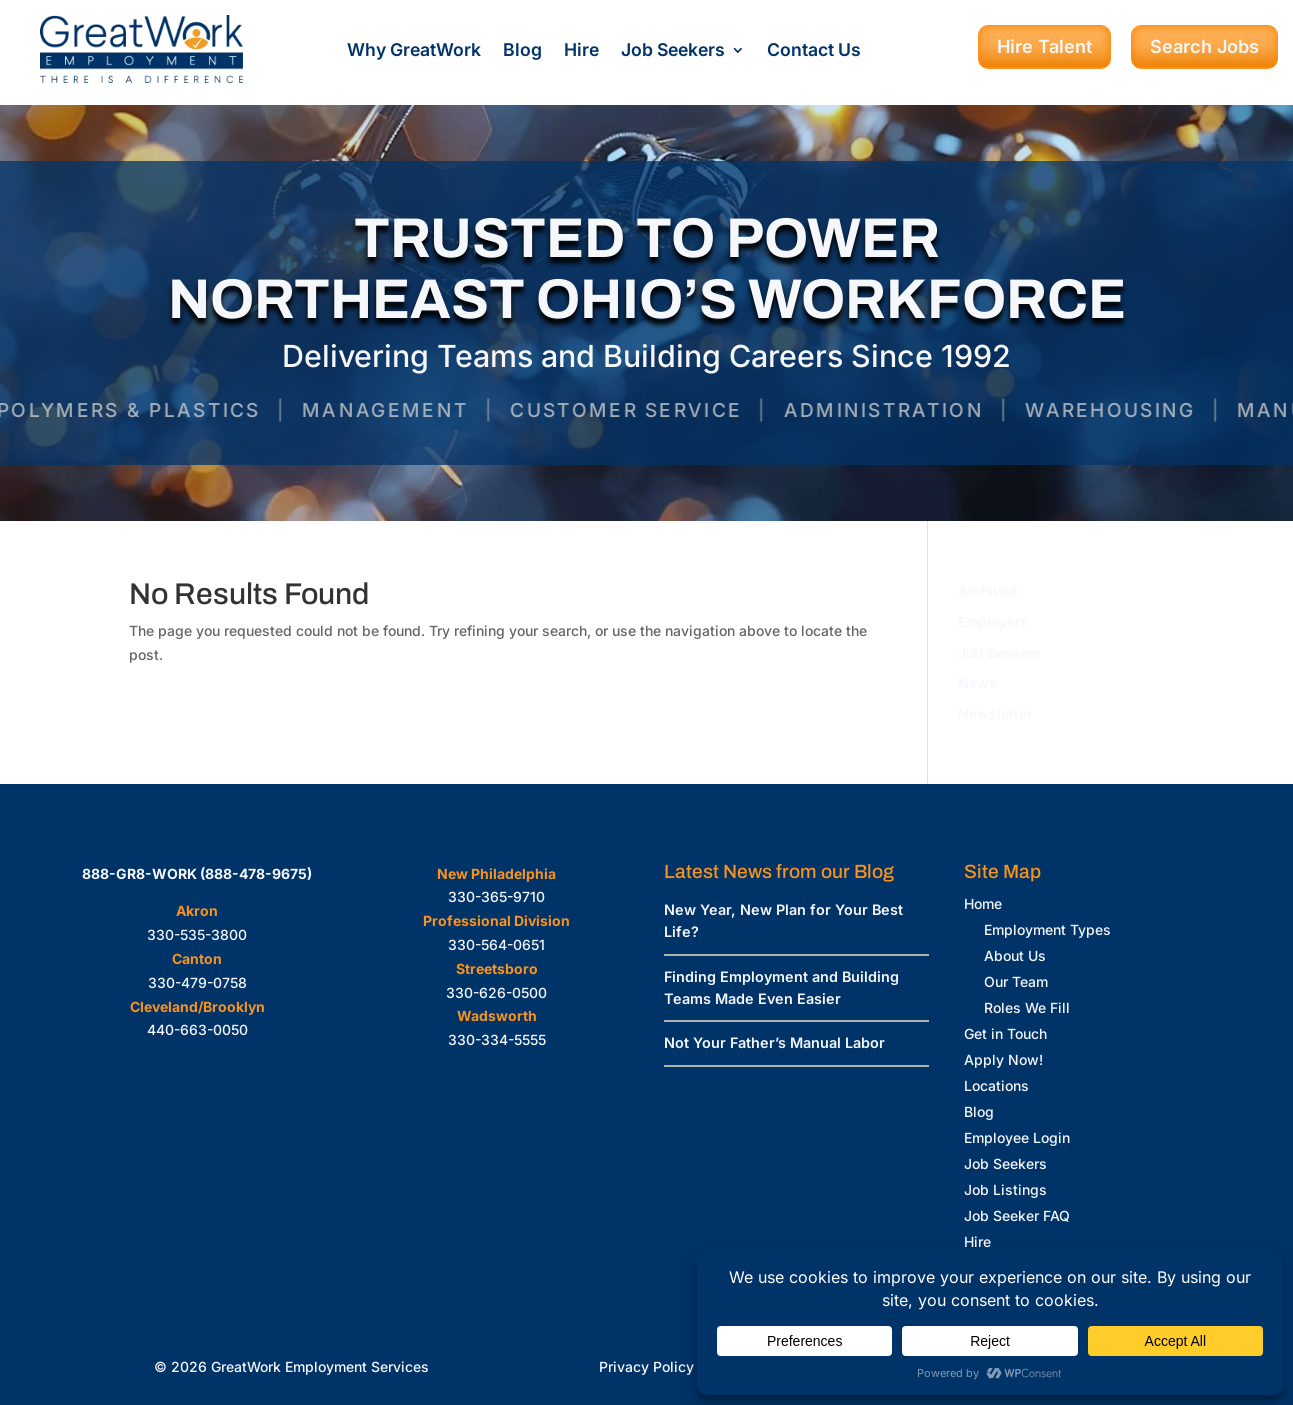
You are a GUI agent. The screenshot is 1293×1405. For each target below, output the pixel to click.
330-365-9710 (496, 896)
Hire (581, 51)
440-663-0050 (197, 1029)
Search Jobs (1204, 46)
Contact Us (814, 51)
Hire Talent (1044, 46)
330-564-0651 (496, 944)
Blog (522, 51)
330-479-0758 (197, 982)
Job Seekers (673, 51)
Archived (988, 590)
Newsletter (995, 713)
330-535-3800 (197, 934)
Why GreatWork (414, 51)
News (977, 682)
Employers (993, 621)
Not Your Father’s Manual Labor (774, 1042)
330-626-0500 (496, 992)
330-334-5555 (497, 1039)
